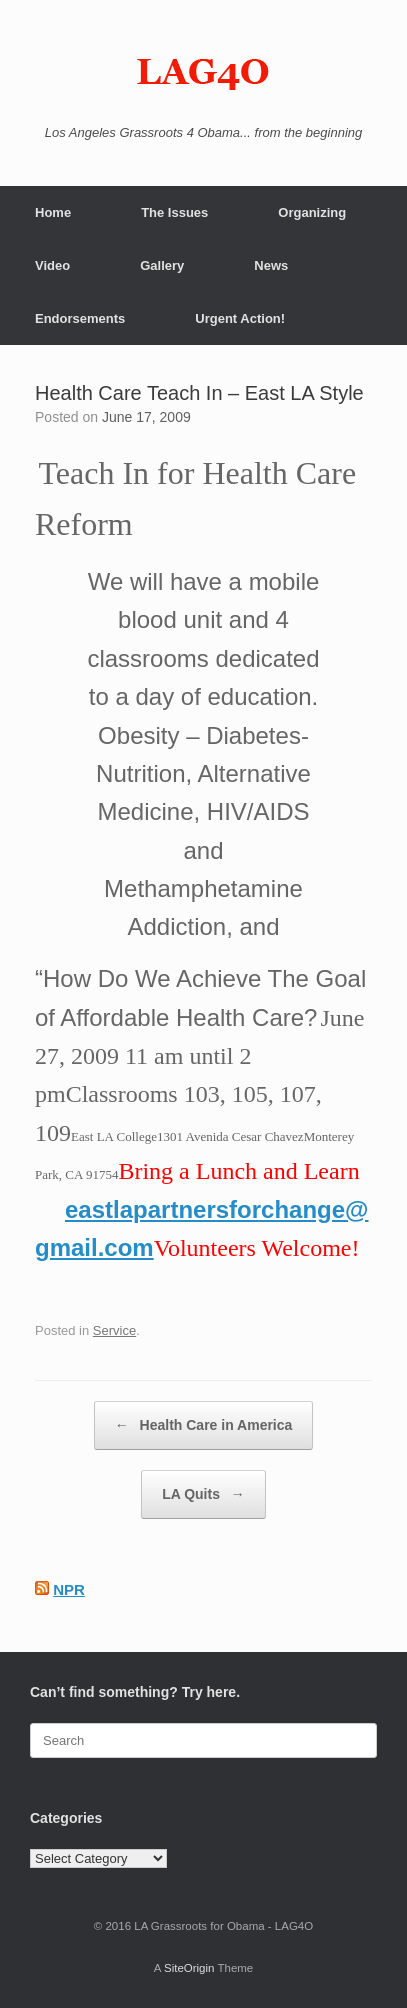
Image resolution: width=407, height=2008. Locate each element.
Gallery (162, 265)
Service (114, 1330)
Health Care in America (204, 1425)
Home (53, 212)
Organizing (312, 212)
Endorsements (80, 318)
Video (52, 265)
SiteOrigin (189, 1968)
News (271, 265)
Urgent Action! (240, 318)
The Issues (174, 212)
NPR (69, 1589)
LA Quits (203, 1494)
